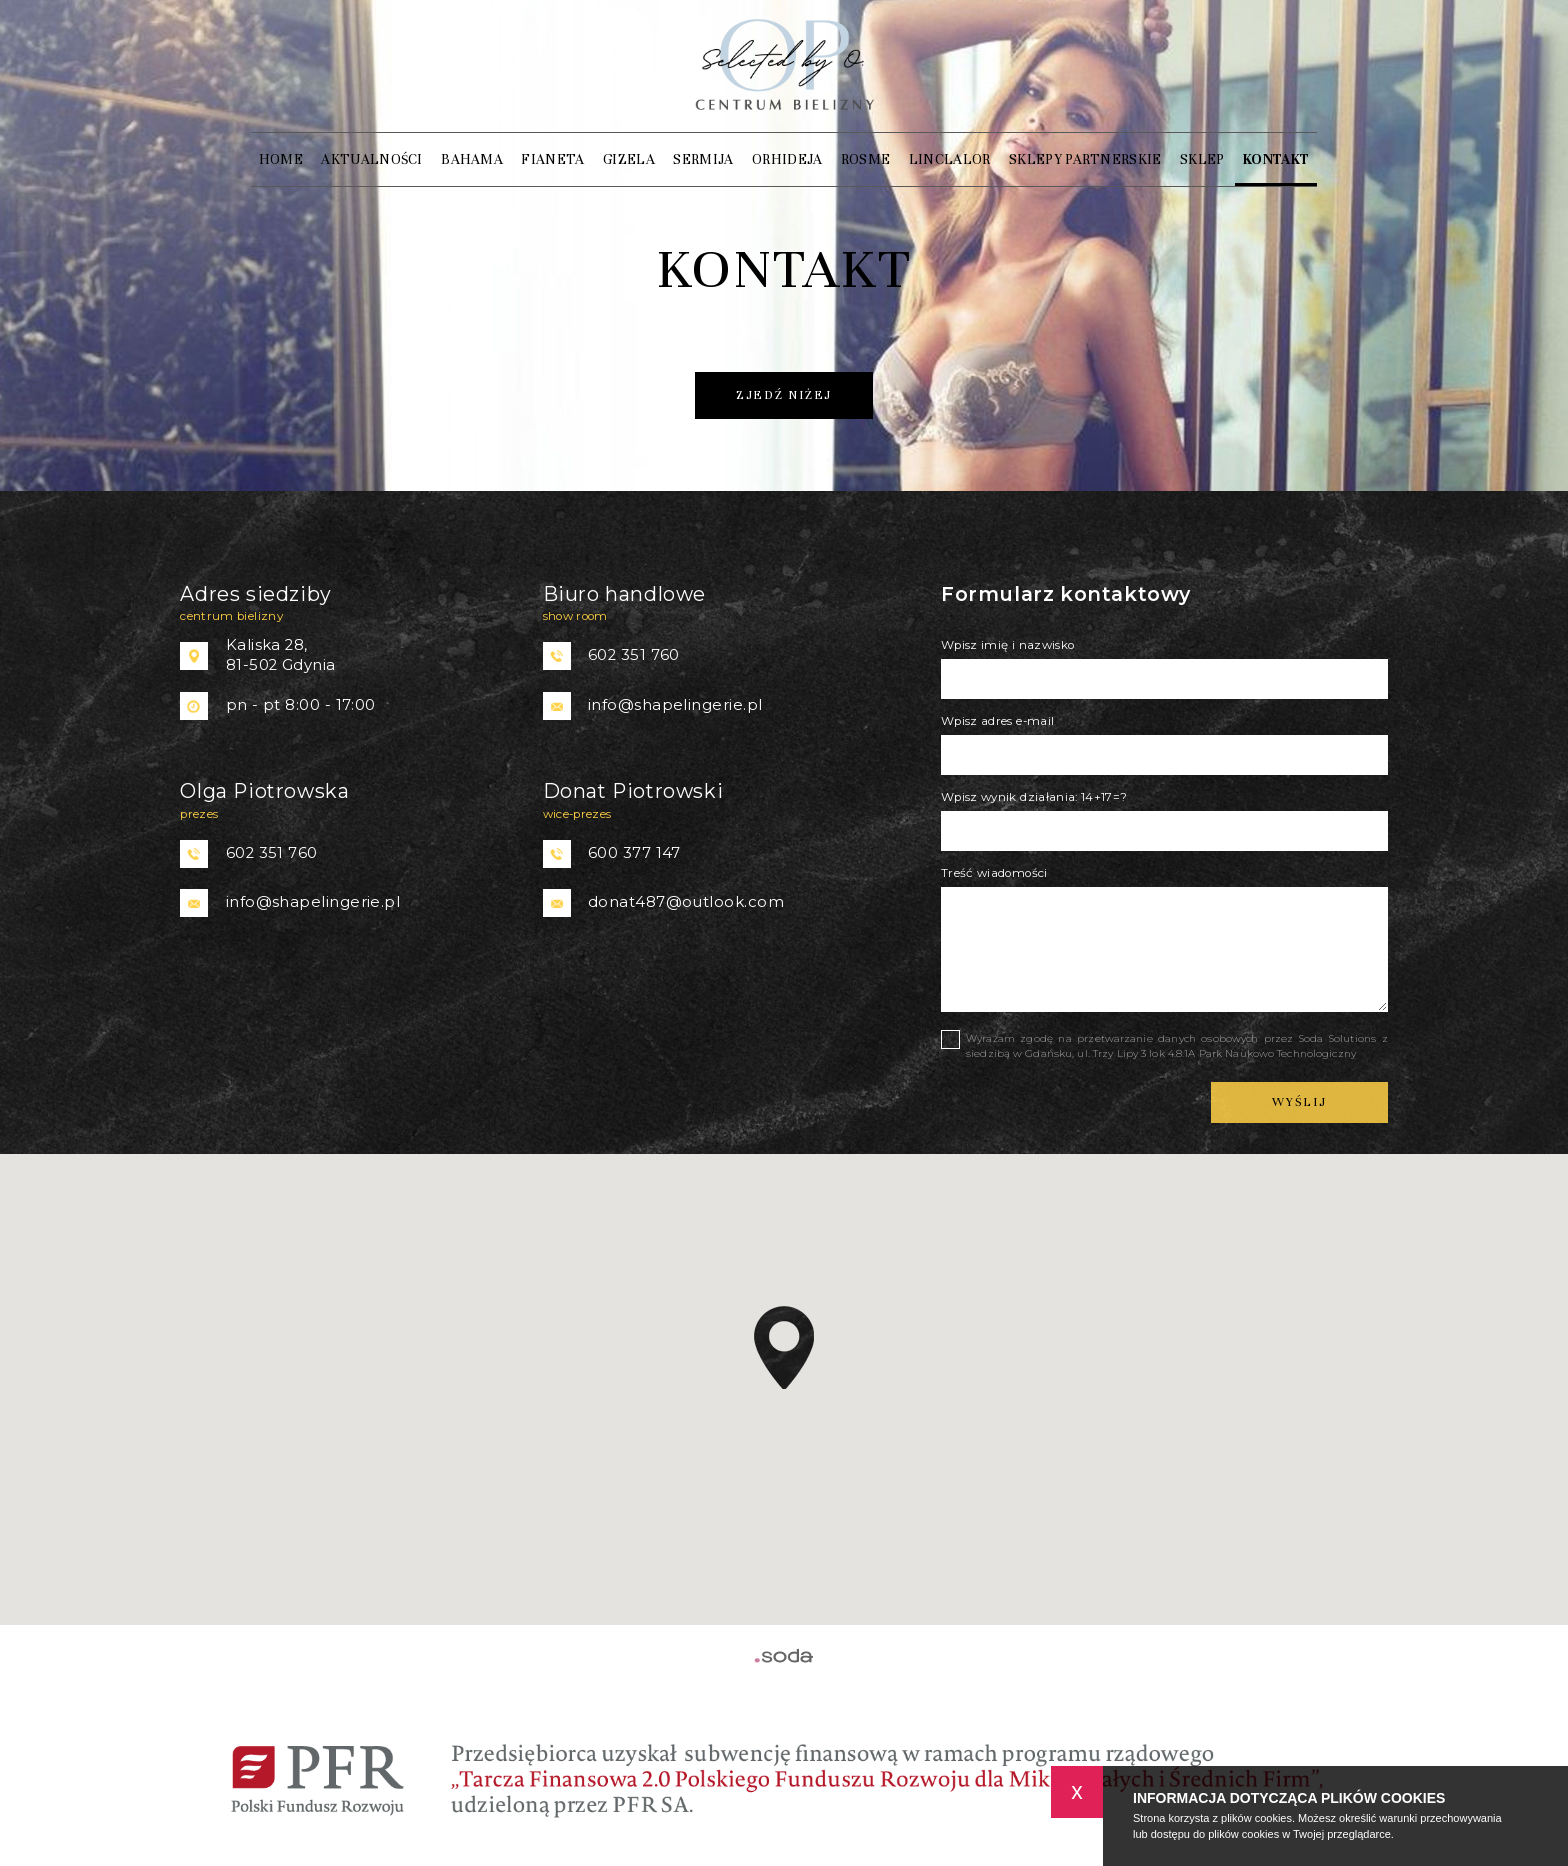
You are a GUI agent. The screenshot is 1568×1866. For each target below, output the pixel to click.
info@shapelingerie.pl (675, 705)
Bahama (472, 159)
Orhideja (787, 159)
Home (281, 159)
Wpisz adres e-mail (997, 721)
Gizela (629, 159)
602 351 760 (634, 655)
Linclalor (950, 159)
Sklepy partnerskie (1085, 159)
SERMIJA (703, 159)
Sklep (1202, 159)
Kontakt (1276, 159)
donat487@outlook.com (686, 902)
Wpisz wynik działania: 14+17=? (1034, 797)
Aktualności (371, 159)
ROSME (866, 159)
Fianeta (552, 159)
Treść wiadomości (994, 873)
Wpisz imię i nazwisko (1007, 645)
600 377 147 (634, 853)
